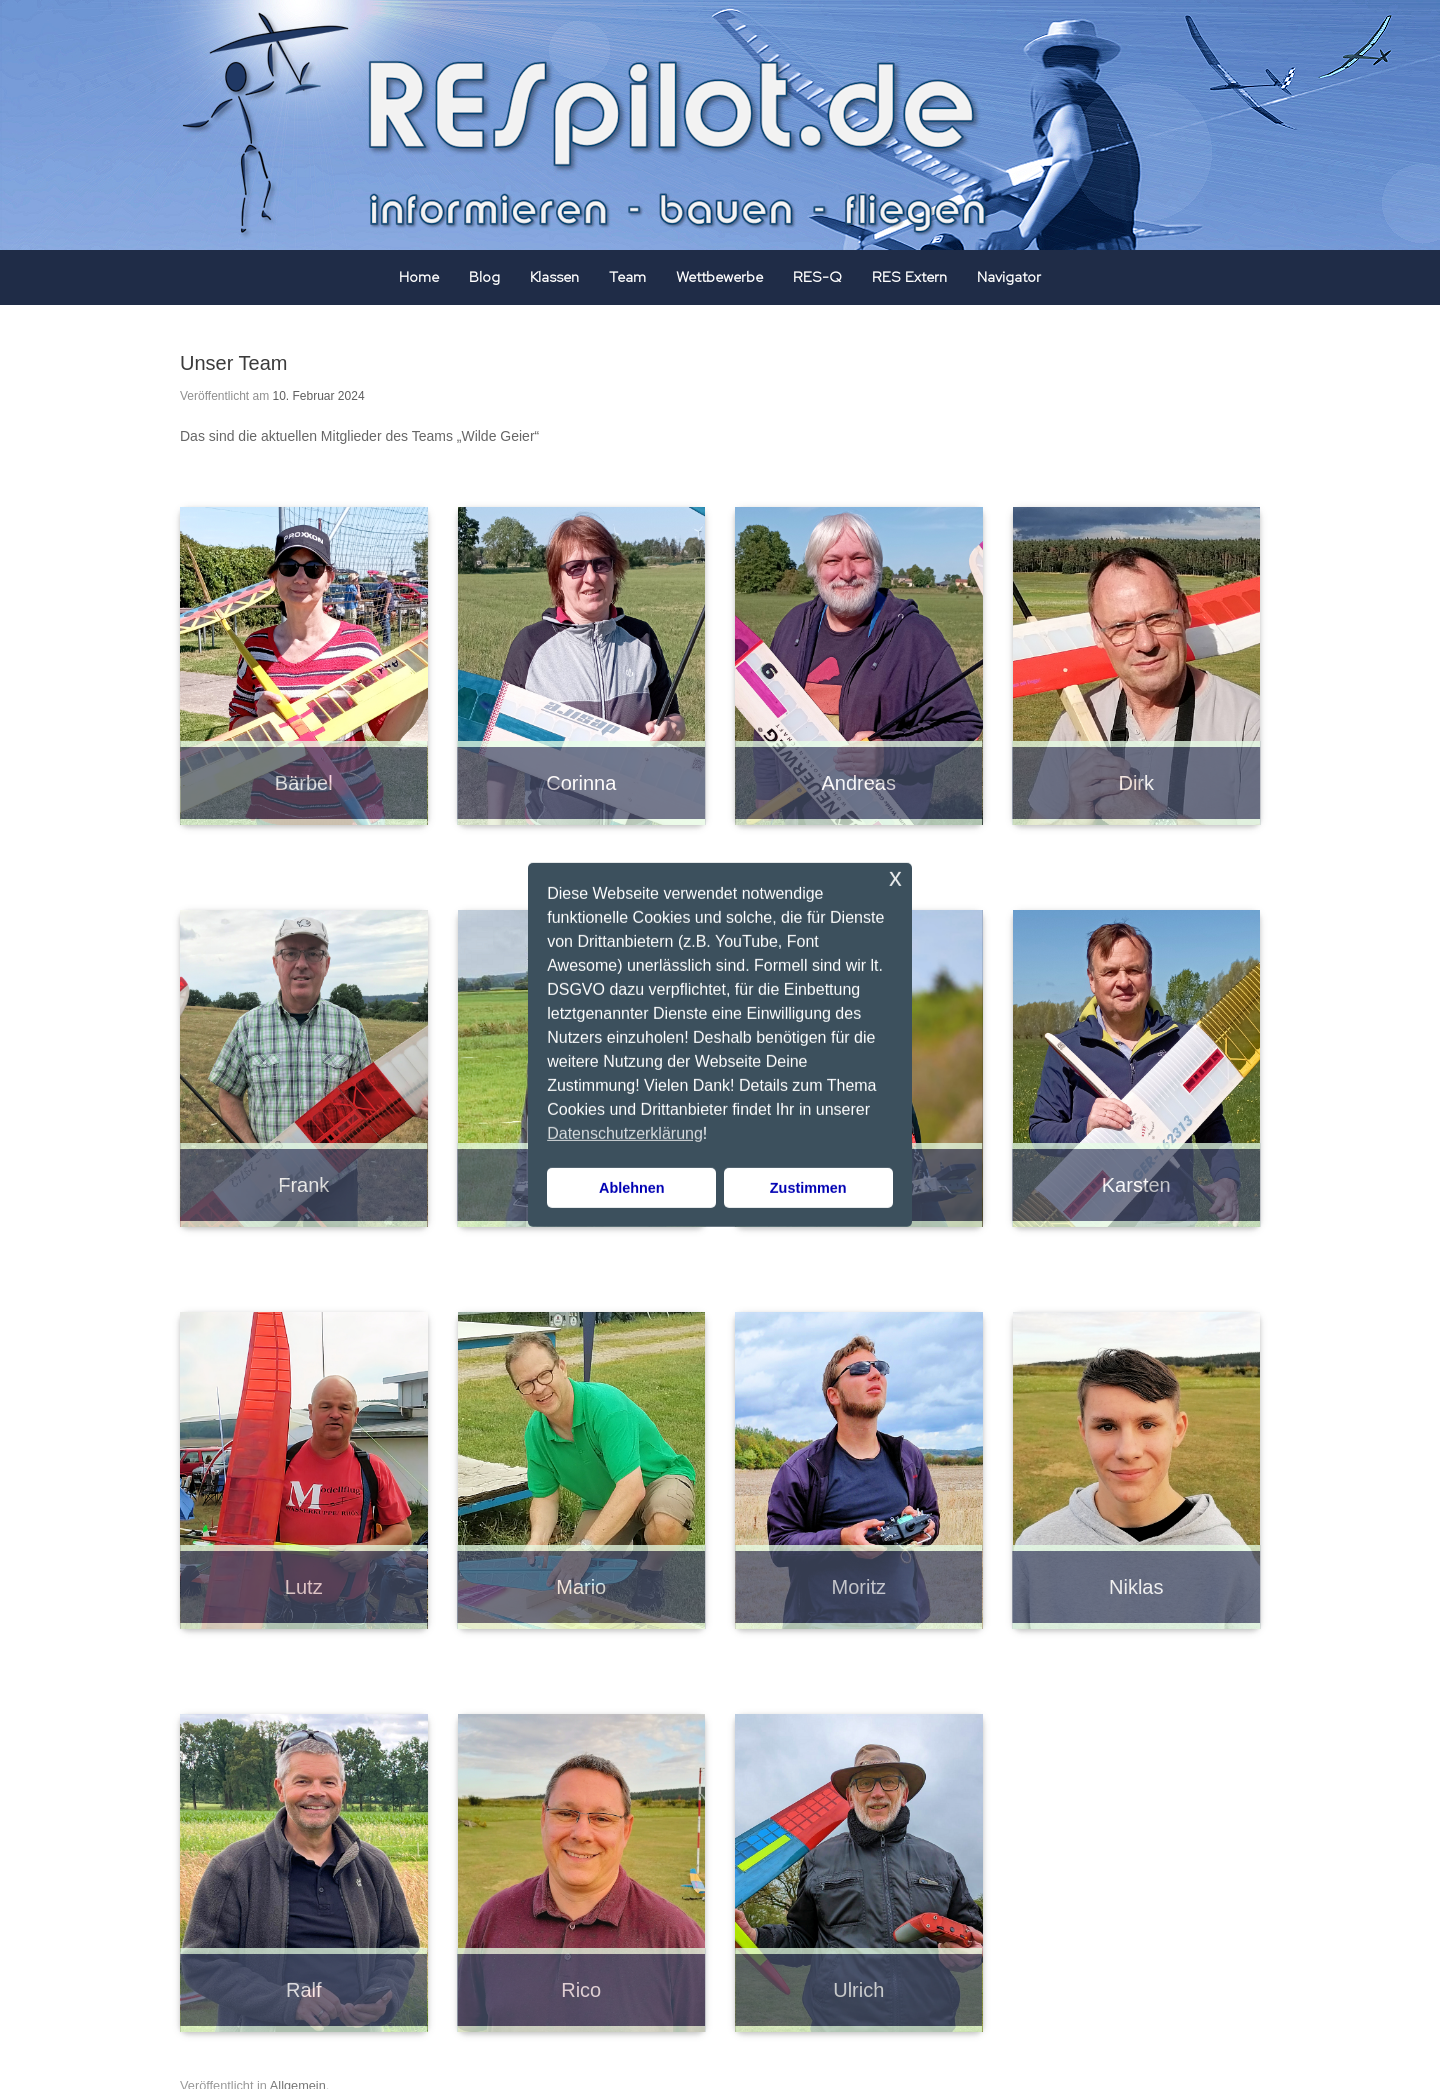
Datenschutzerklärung (625, 1133)
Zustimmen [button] (808, 1188)
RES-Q (817, 277)
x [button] (895, 876)
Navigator (1009, 277)
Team (627, 277)
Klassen (554, 277)
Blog (484, 277)
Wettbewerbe (719, 277)
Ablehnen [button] (632, 1188)
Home (419, 277)
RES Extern (909, 277)
